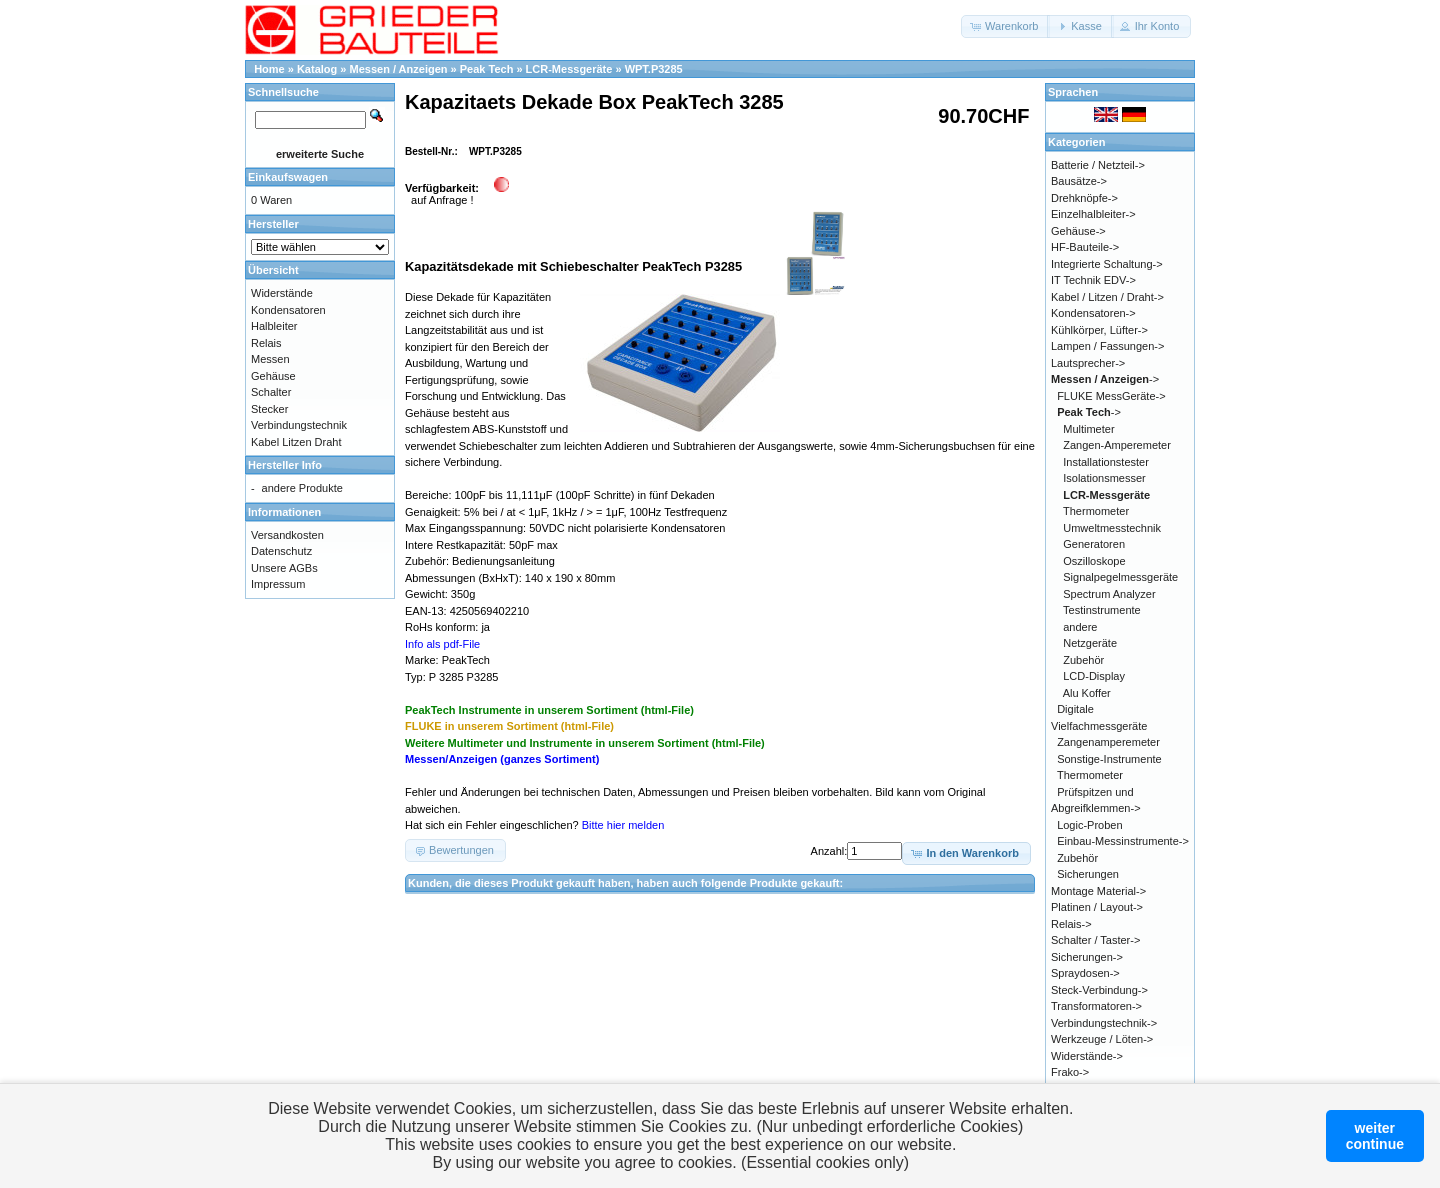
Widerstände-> (1087, 1056)
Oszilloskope (1094, 561)
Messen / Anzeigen (399, 69)
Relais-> (1071, 924)
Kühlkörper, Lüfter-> (1099, 330)
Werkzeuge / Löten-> (1102, 1039)
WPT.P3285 (654, 69)
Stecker (269, 409)
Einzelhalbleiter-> (1093, 214)
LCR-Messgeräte (569, 69)
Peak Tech (487, 69)
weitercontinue (1375, 1136)
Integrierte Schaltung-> (1107, 264)
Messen (270, 359)
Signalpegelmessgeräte (1120, 577)
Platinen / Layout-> (1097, 907)
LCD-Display (1094, 676)
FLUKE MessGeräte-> (1111, 396)
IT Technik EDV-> (1093, 280)
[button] (1005, 26)
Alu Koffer (1087, 693)
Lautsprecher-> (1088, 363)
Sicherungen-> (1087, 957)
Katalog (317, 69)
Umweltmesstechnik (1112, 528)
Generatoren (1094, 544)
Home (269, 69)
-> (1105, 379)
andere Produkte (302, 488)
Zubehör (1083, 660)
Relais (266, 343)
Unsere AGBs (284, 568)
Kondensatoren (288, 310)
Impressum (278, 584)
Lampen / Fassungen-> (1107, 346)
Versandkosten (287, 535)
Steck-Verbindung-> (1099, 990)
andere (1080, 627)
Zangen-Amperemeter (1117, 445)
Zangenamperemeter (1108, 742)
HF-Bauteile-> (1085, 247)
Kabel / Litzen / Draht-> (1107, 297)
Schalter (271, 392)
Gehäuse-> (1078, 231)
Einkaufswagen (288, 177)
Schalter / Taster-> (1095, 940)
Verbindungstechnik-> (1104, 1023)
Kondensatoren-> (1093, 313)
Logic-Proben (1089, 825)
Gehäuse (273, 376)
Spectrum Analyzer (1109, 594)
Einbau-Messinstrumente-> (1123, 841)
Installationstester (1106, 462)
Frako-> (1070, 1072)
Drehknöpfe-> (1084, 198)
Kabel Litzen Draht (296, 442)
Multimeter (1088, 429)
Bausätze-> (1079, 181)
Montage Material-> (1098, 891)
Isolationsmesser (1104, 478)
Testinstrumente (1102, 610)
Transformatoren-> (1096, 1006)
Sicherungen (1088, 874)
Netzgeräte (1090, 643)
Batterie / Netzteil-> (1098, 165)
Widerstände (282, 293)
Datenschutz (281, 551)
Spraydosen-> (1085, 973)
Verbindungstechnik (299, 425)
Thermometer (1096, 511)
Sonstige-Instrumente (1109, 759)
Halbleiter (274, 326)
